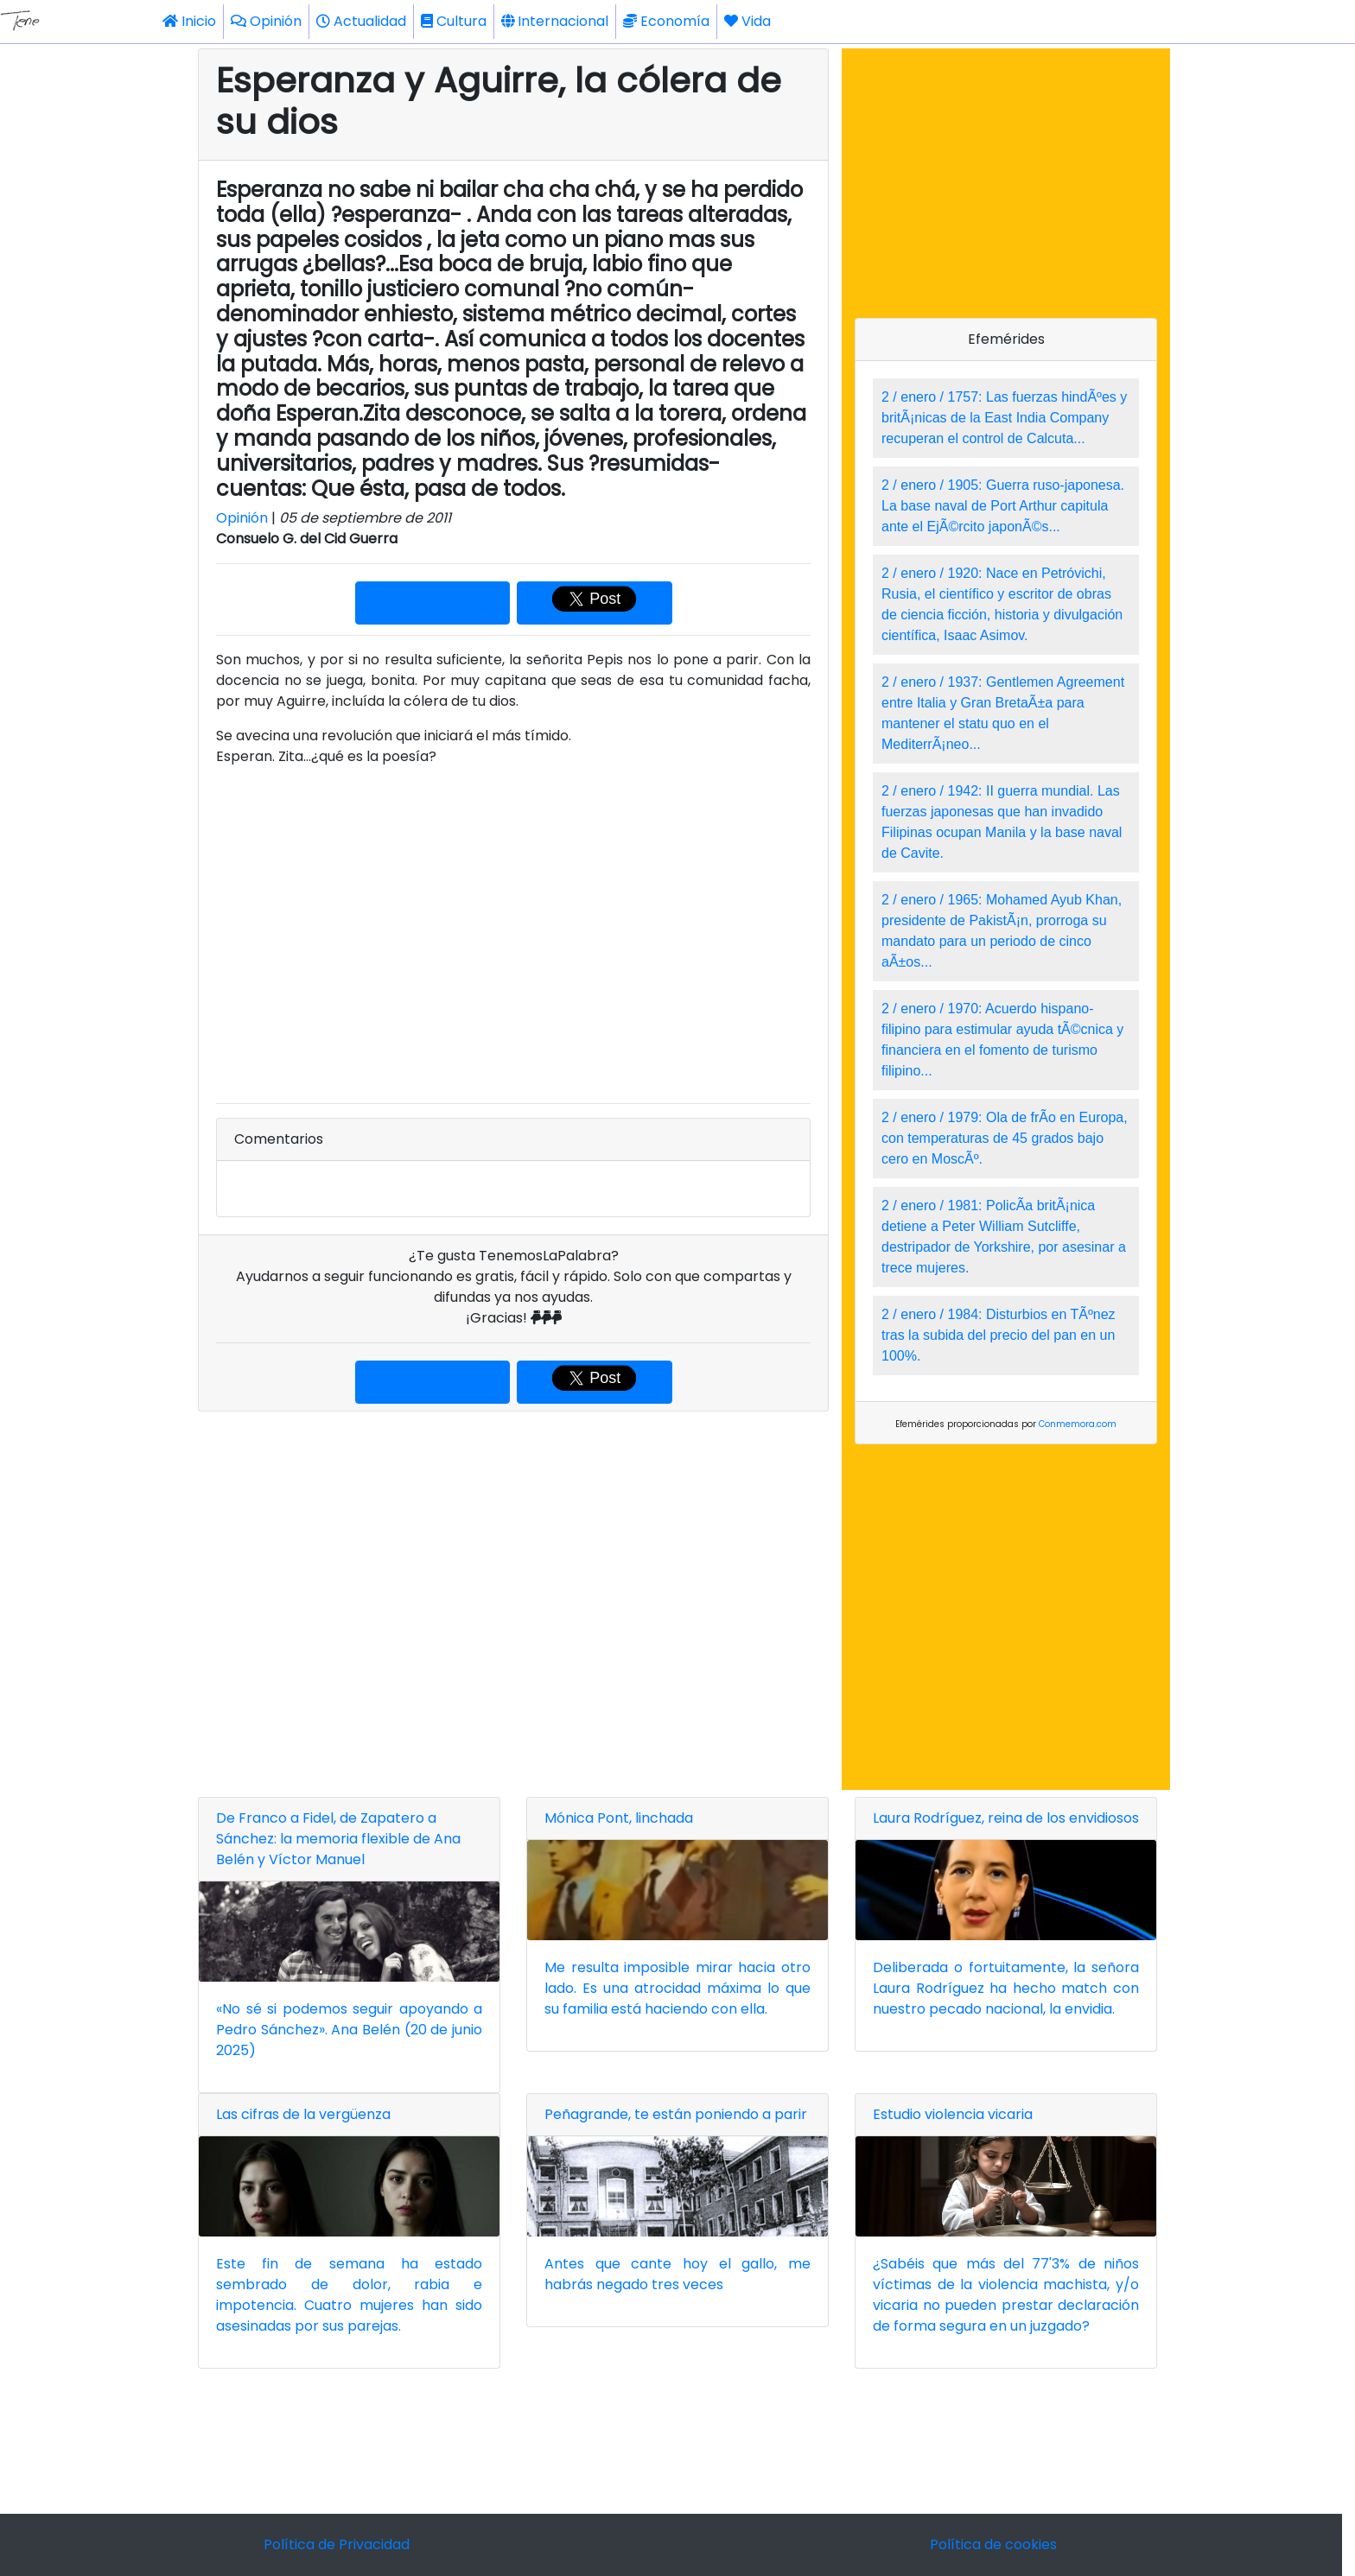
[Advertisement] (513, 1601)
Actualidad (361, 21)
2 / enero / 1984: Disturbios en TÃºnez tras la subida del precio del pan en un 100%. (998, 1335)
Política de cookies (993, 2544)
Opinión (266, 21)
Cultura (454, 21)
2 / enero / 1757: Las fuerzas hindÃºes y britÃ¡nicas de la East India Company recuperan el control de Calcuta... (1004, 418)
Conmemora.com (1077, 1424)
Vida (747, 21)
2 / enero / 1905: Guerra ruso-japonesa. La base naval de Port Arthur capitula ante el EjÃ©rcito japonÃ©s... (1002, 506)
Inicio (189, 21)
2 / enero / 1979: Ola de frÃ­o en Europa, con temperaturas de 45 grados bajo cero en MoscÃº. (1004, 1138)
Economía (666, 21)
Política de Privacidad (337, 2544)
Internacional (554, 21)
